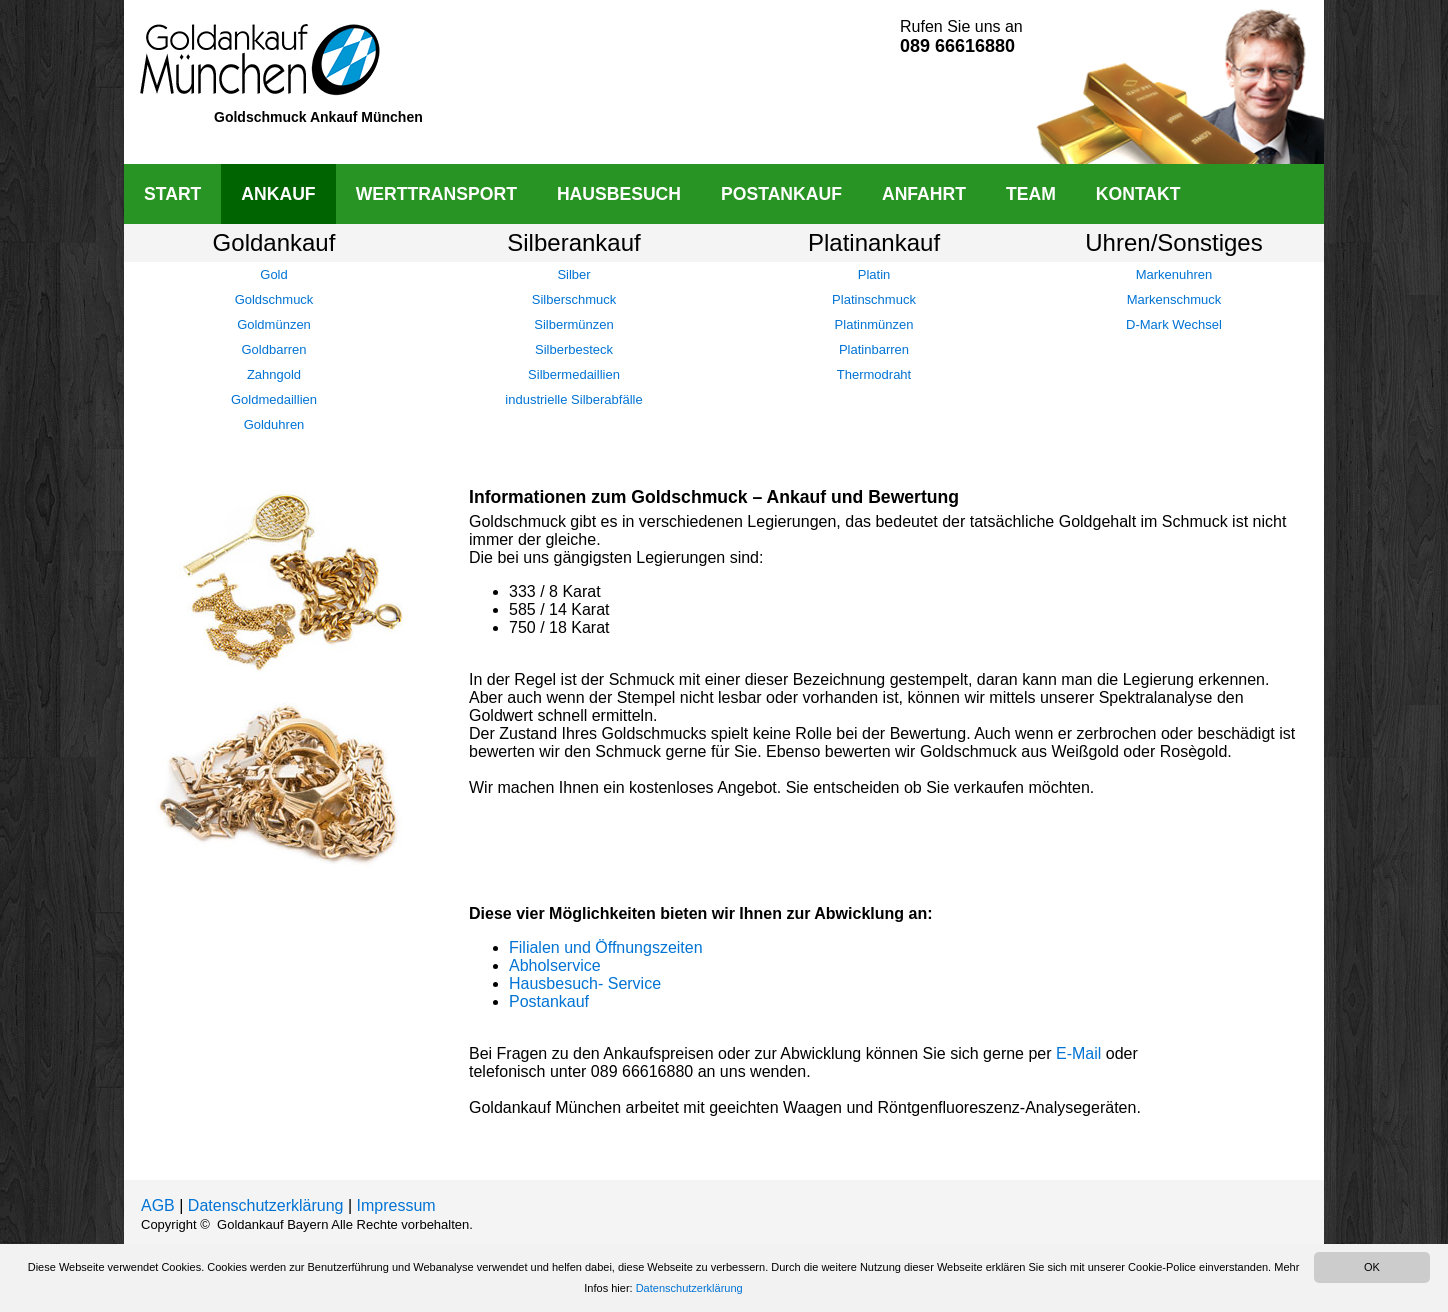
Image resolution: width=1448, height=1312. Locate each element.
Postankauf (549, 1001)
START (172, 194)
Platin (874, 274)
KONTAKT (1138, 194)
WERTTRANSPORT (436, 194)
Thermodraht (874, 374)
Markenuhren (1174, 274)
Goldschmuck (274, 299)
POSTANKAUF (781, 194)
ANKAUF (278, 194)
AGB (158, 1205)
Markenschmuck (1174, 299)
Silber (573, 274)
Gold (273, 274)
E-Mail (1078, 1053)
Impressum (396, 1205)
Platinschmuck (874, 299)
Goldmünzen (274, 324)
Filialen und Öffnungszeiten (606, 947)
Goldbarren (273, 349)
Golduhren (274, 424)
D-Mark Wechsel (1174, 324)
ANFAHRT (924, 194)
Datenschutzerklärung (266, 1205)
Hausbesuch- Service (585, 983)
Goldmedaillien (274, 399)
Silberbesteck (574, 349)
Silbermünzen (574, 324)
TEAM (1031, 194)
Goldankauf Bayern (272, 1224)
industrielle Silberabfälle (573, 399)
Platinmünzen (874, 324)
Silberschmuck (574, 299)
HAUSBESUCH (619, 194)
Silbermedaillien (574, 374)
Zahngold (274, 374)
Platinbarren (874, 349)
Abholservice (555, 965)
